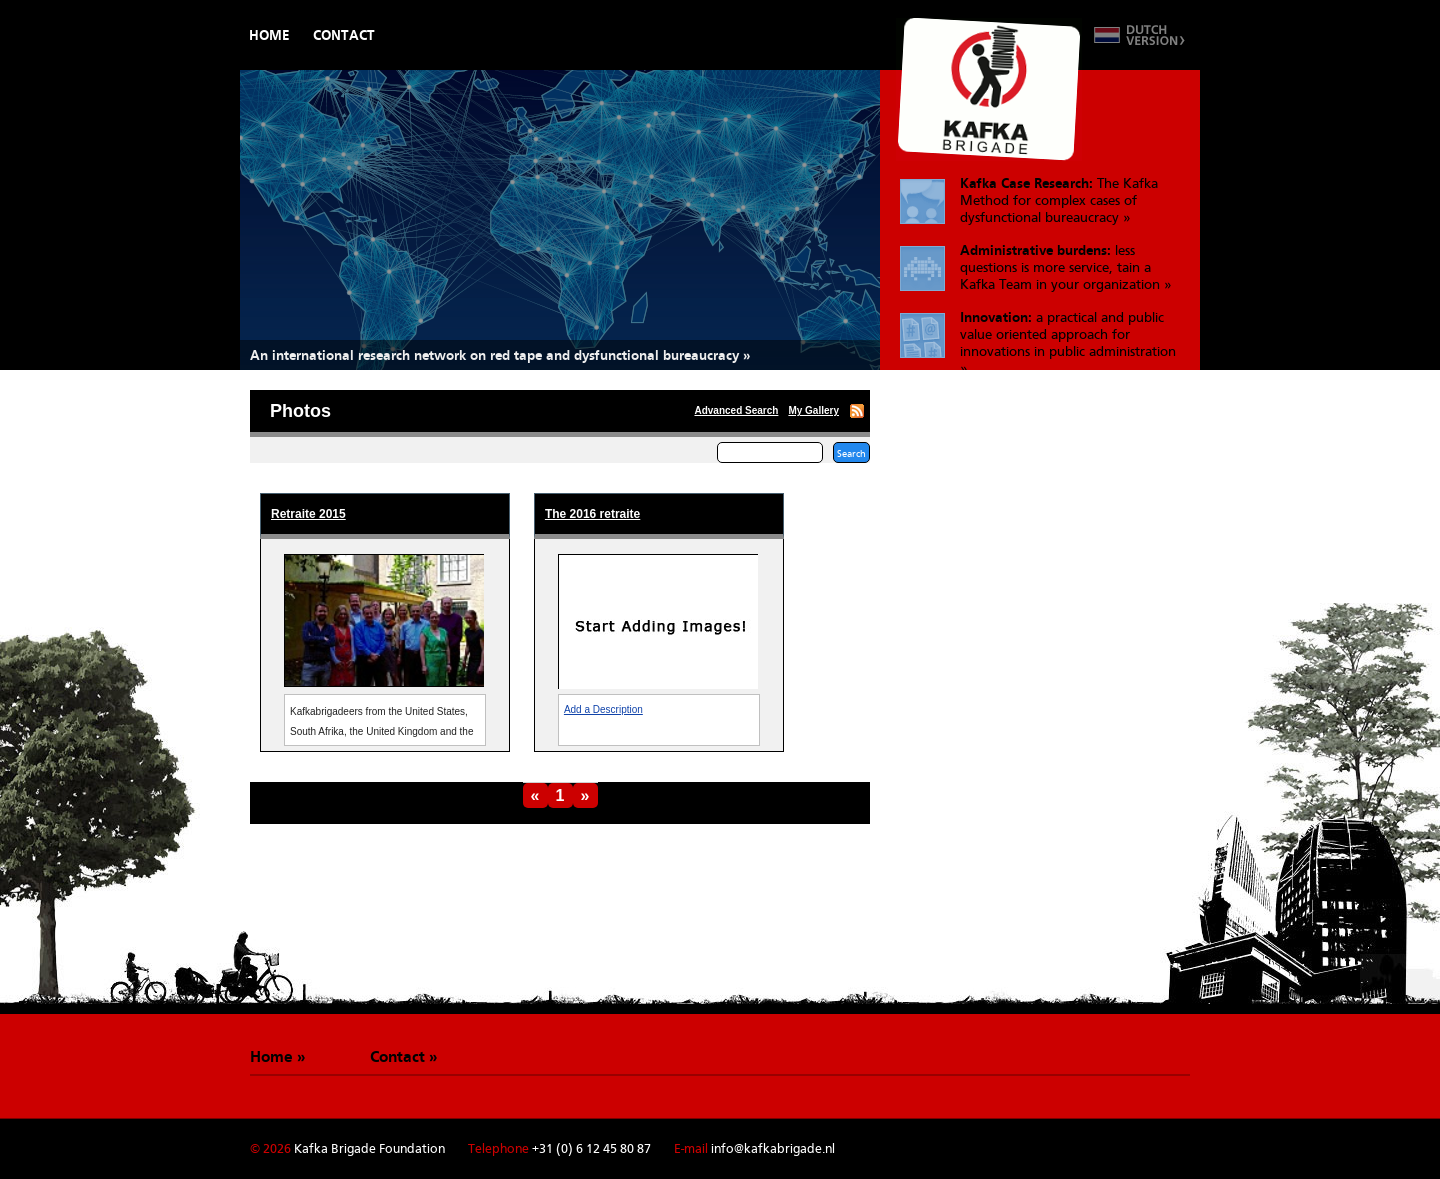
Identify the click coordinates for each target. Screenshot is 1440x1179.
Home (269, 35)
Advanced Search (736, 410)
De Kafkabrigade (989, 89)
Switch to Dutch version (1139, 35)
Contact (344, 35)
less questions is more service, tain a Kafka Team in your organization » (1065, 267)
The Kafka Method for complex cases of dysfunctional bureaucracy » (1059, 200)
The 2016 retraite (592, 514)
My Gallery (813, 410)
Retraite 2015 (308, 514)
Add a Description (603, 709)
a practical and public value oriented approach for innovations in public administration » (1068, 339)
